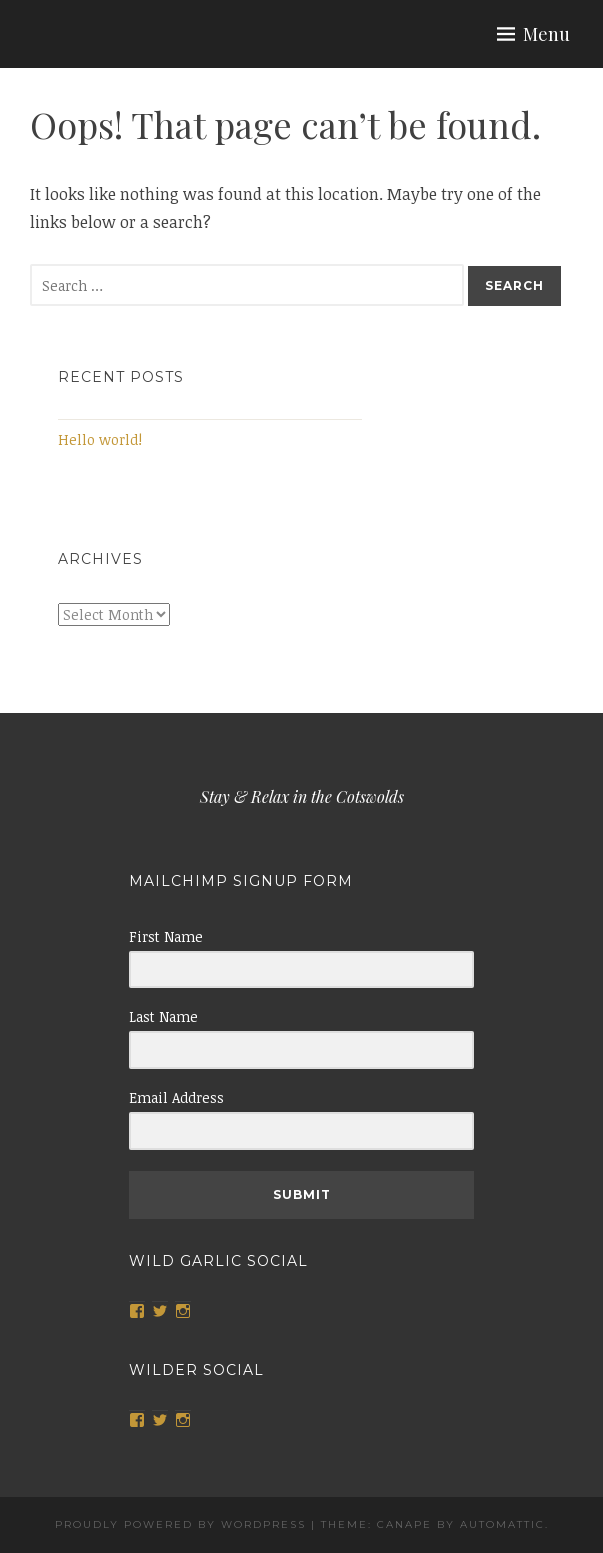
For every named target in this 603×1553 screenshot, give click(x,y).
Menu (546, 34)
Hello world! (100, 439)
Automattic (502, 1524)
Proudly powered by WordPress (180, 1524)
